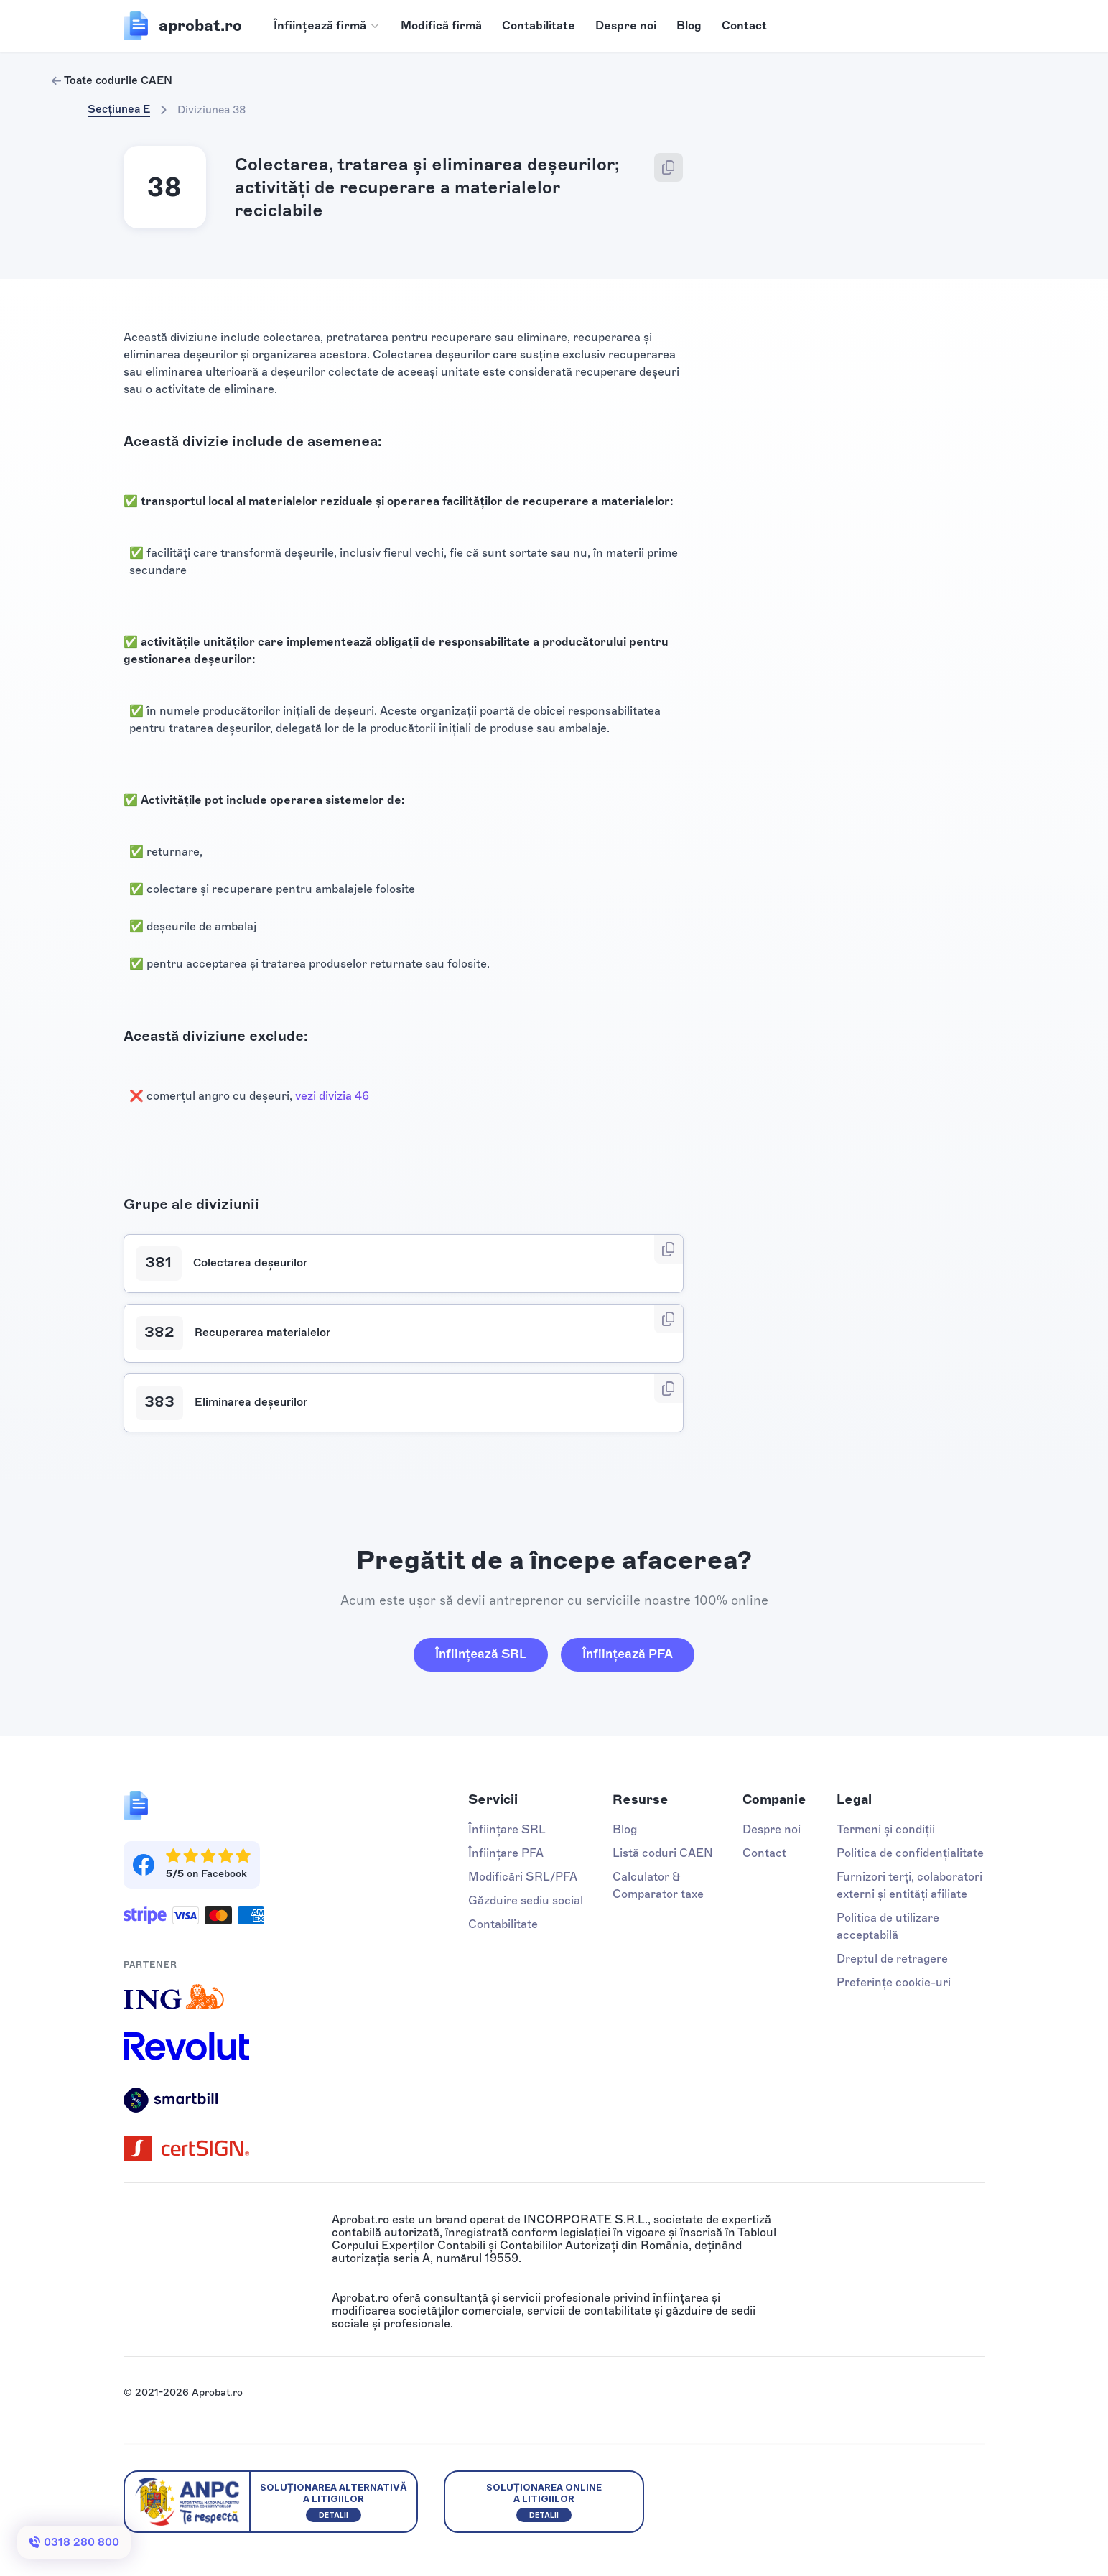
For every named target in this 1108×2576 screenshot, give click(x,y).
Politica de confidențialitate (910, 1853)
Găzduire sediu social (525, 1900)
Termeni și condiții (886, 1829)
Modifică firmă (441, 25)
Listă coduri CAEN (663, 1853)
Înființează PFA (627, 1653)
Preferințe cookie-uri (894, 1982)
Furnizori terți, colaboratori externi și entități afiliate (909, 1885)
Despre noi (625, 25)
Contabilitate (538, 25)
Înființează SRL (480, 1653)
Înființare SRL (507, 1829)
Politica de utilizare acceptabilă (888, 1926)
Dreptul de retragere (892, 1958)
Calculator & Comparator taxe (658, 1885)
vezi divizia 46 (332, 1096)
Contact (744, 25)
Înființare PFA (506, 1853)
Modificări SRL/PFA (522, 1877)
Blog (689, 25)
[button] (327, 25)
